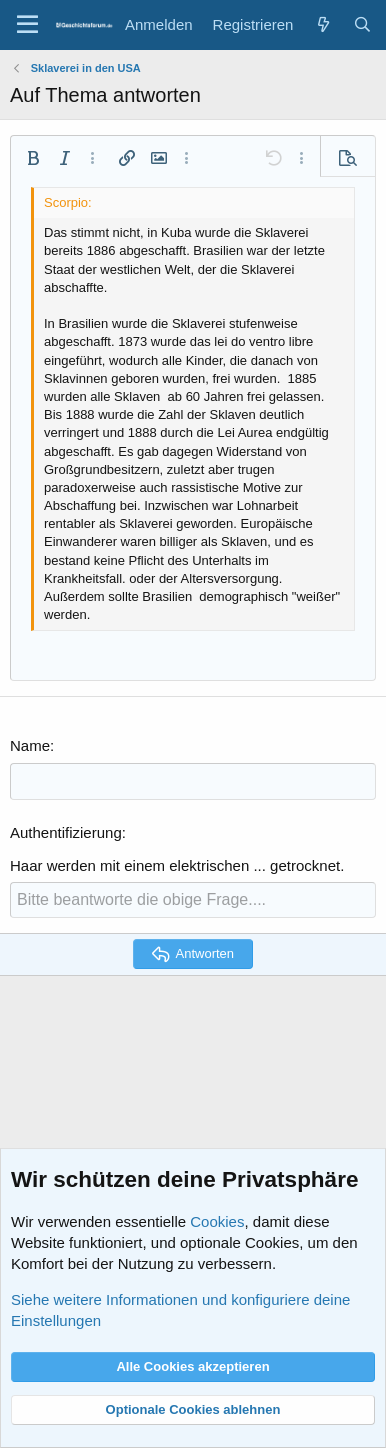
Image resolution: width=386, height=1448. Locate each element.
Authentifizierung (66, 832)
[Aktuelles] (322, 24)
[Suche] (362, 24)
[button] (33, 158)
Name (30, 745)
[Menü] (27, 25)
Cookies (217, 1221)
